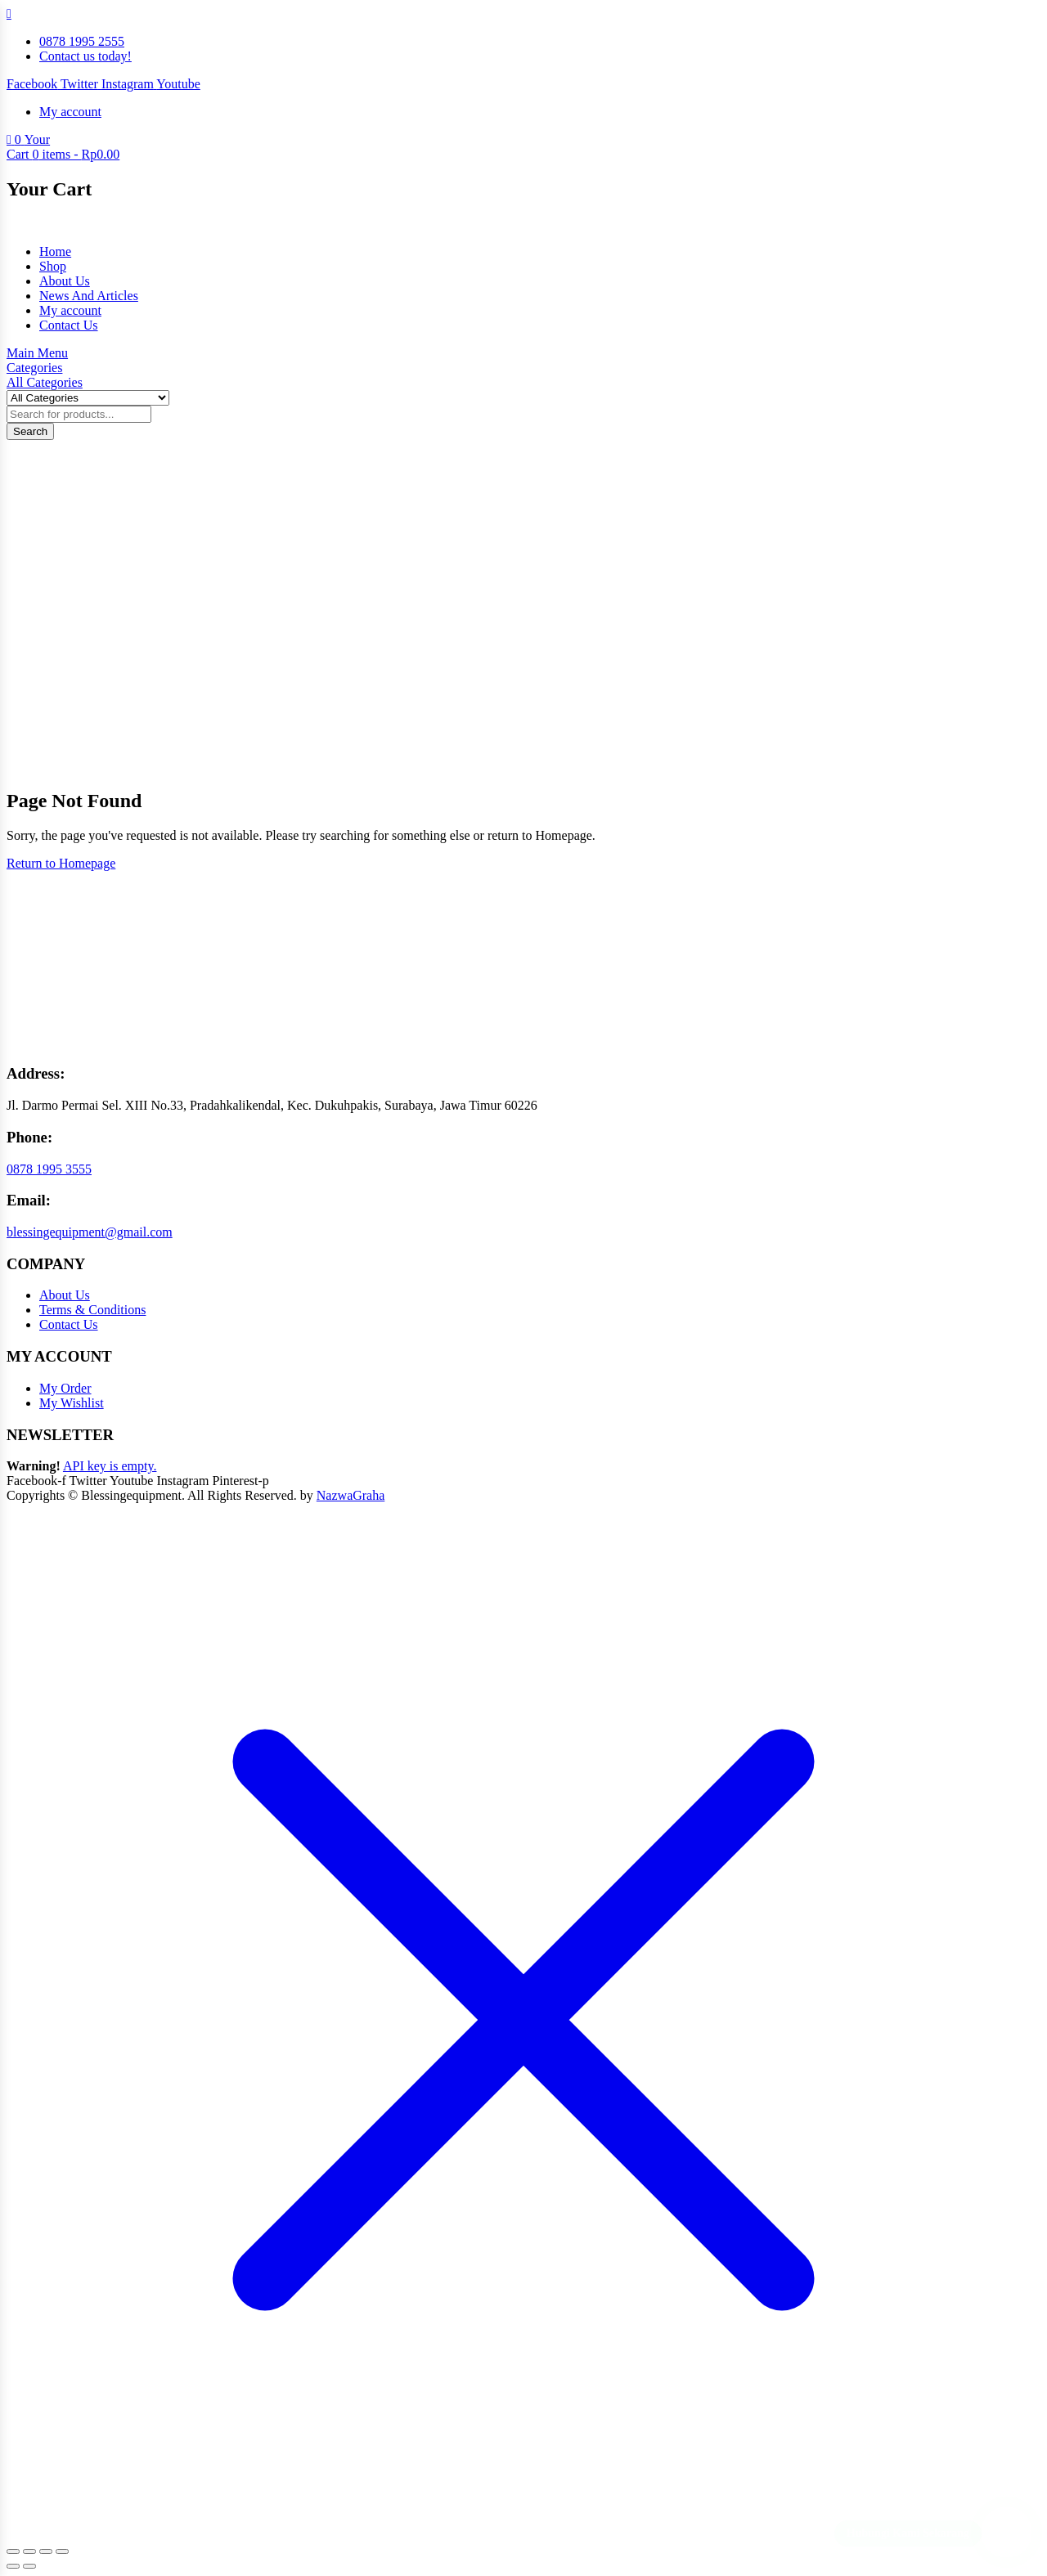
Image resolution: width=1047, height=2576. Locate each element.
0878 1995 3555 (49, 1169)
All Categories (45, 382)
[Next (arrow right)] (29, 2566)
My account (70, 310)
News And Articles (88, 296)
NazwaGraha (351, 1495)
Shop (52, 266)
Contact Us (68, 325)
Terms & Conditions (92, 1310)
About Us (64, 281)
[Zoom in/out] (13, 2551)
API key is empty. (110, 1466)
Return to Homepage (61, 863)
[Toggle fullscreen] (29, 2551)
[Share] (45, 2551)
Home (55, 251)
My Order (65, 1388)
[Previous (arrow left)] (13, 2566)
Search (30, 431)
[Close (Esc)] (62, 2551)
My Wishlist (71, 1403)
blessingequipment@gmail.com (90, 1232)
